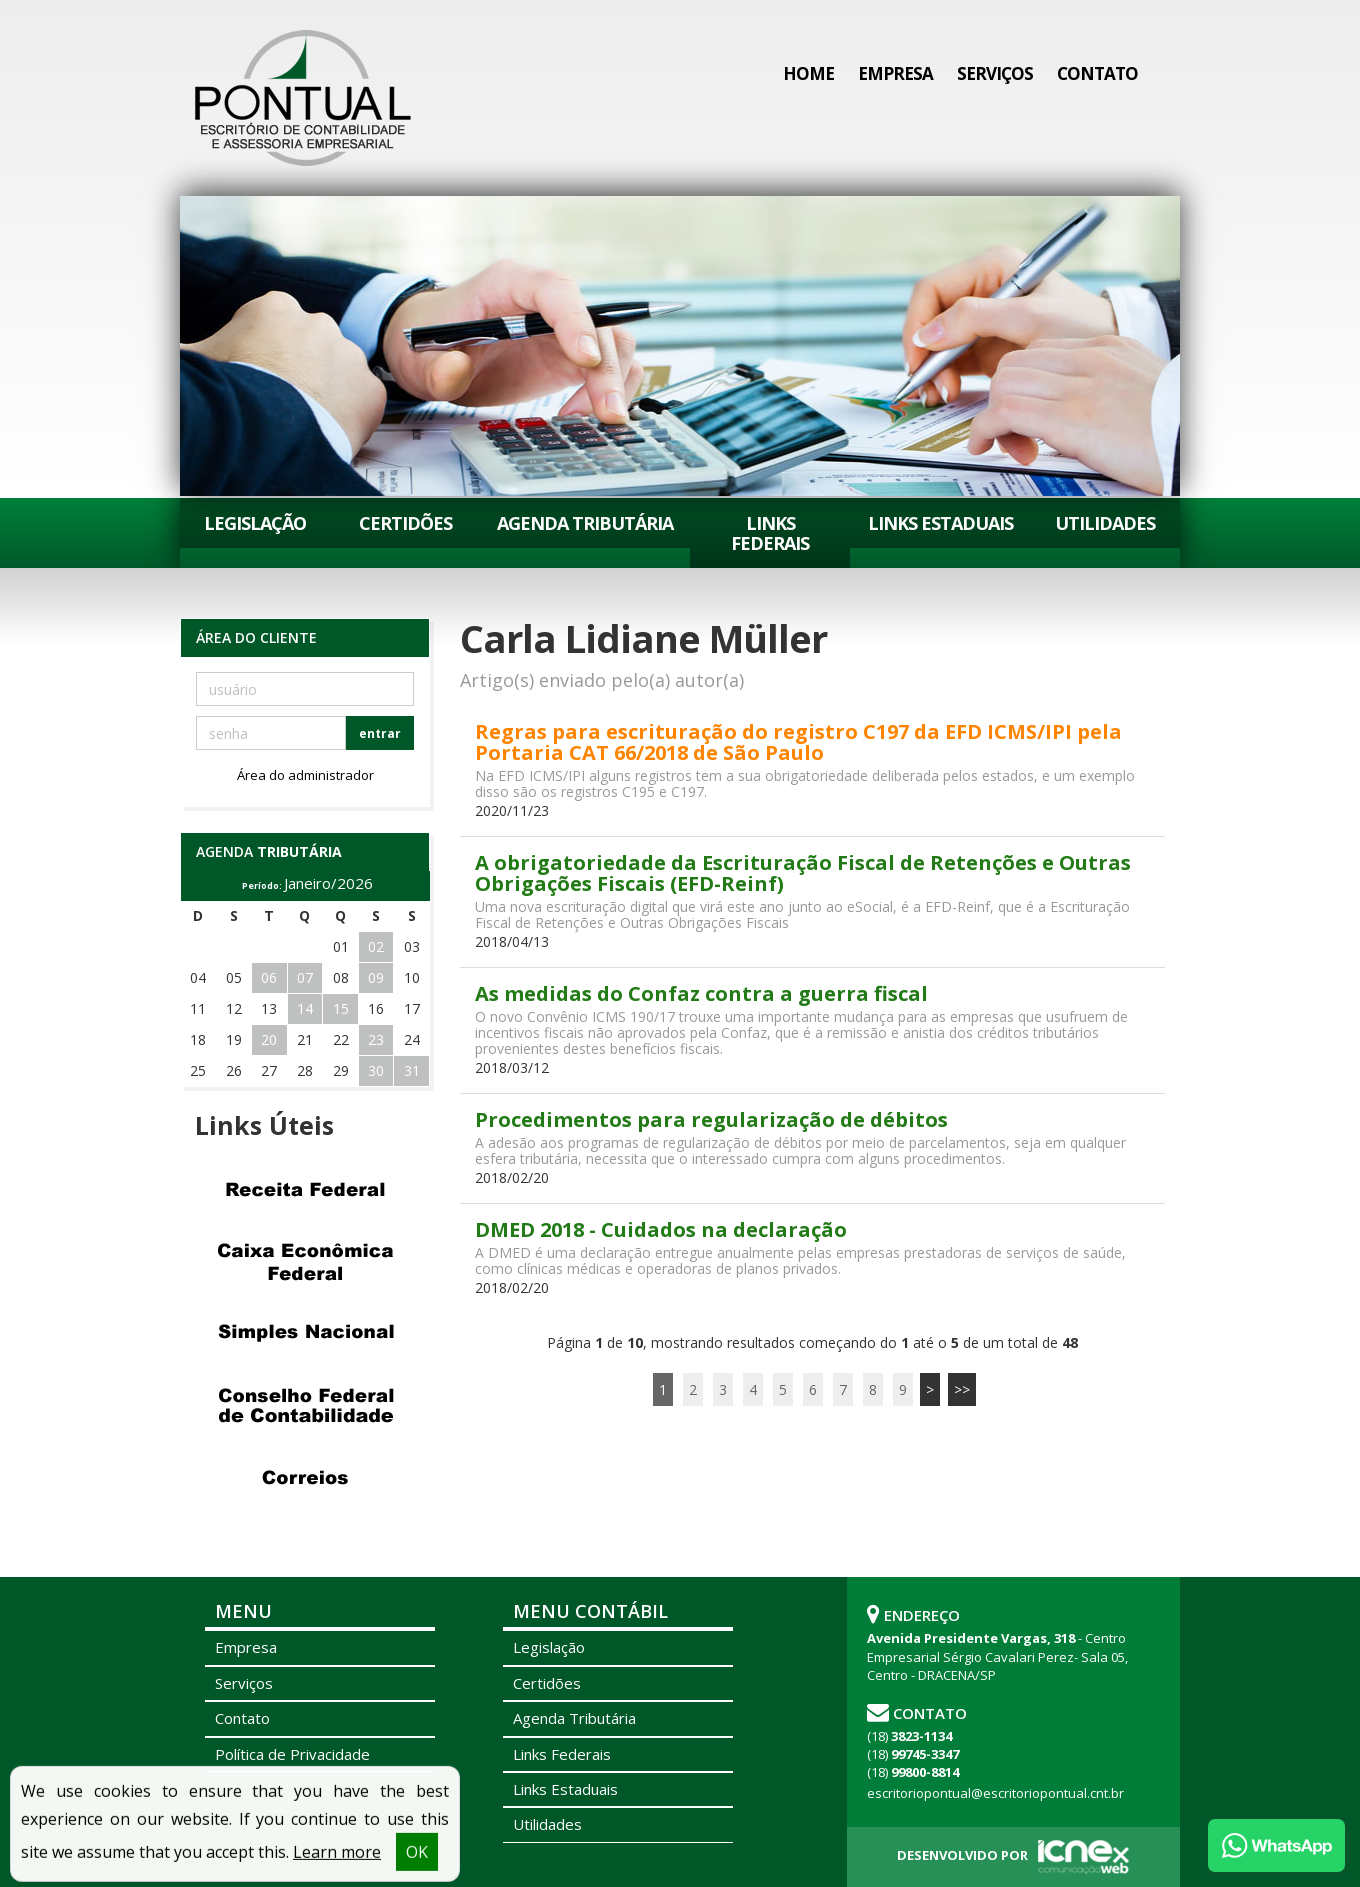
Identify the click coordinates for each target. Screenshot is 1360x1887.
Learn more (337, 1863)
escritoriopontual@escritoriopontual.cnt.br (995, 1793)
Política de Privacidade (292, 1754)
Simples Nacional (305, 1333)
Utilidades (1105, 523)
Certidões (405, 523)
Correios (305, 1477)
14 (305, 1008)
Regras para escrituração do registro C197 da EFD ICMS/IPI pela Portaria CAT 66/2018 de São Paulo (798, 742)
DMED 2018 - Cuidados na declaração (661, 1229)
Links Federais (770, 533)
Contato (1097, 73)
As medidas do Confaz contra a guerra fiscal (701, 993)
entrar (380, 733)
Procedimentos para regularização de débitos (711, 1119)
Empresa (895, 73)
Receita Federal (305, 1189)
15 (341, 1008)
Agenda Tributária (585, 523)
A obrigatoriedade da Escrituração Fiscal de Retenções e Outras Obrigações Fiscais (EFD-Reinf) (803, 873)
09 (376, 977)
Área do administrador (305, 775)
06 (269, 977)
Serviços (995, 73)
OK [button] (417, 1863)
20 (269, 1039)
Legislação (255, 523)
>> (962, 1389)
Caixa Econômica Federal (305, 1261)
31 (412, 1070)
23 (376, 1039)
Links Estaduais (940, 523)
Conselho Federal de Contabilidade (305, 1405)
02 (376, 946)
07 (305, 977)
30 (376, 1070)
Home (808, 73)
